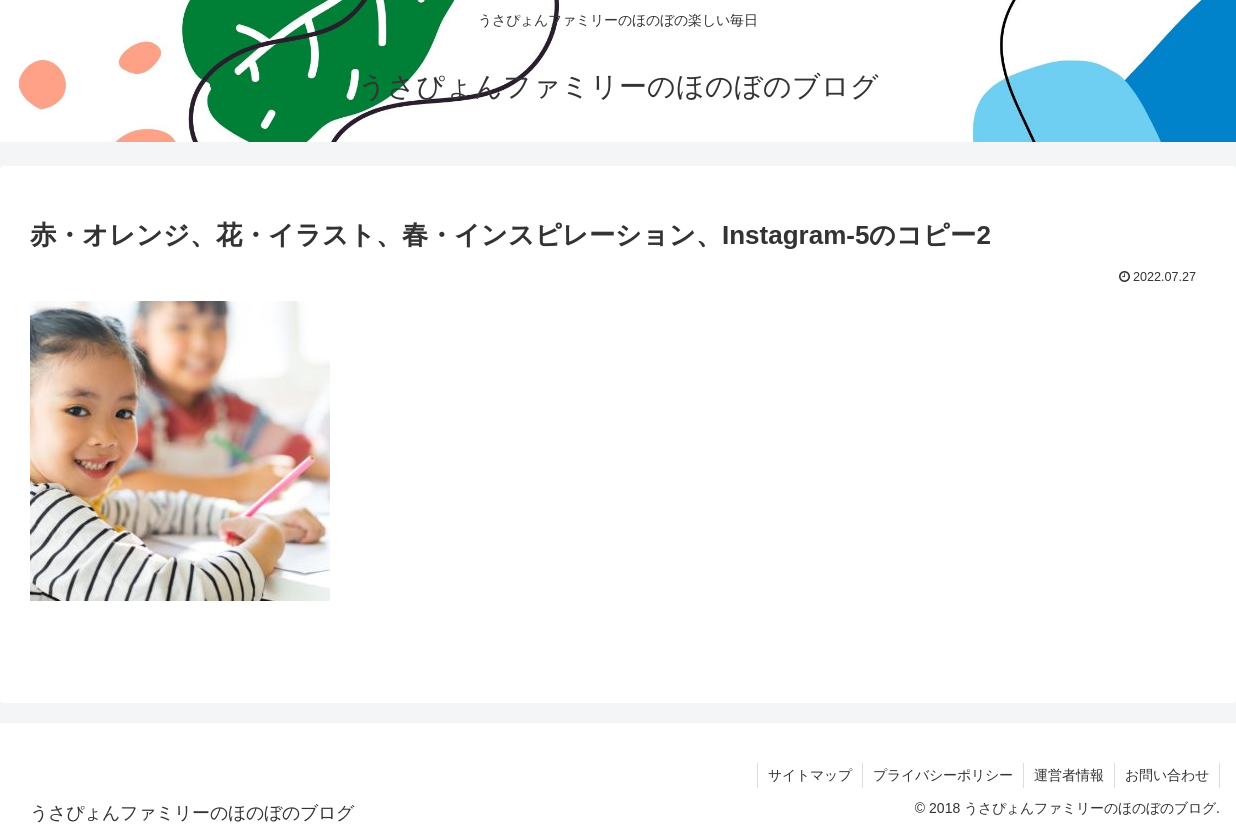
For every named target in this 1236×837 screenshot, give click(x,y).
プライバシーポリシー (943, 775)
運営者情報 (1069, 775)
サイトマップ (810, 775)
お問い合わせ (1167, 775)
